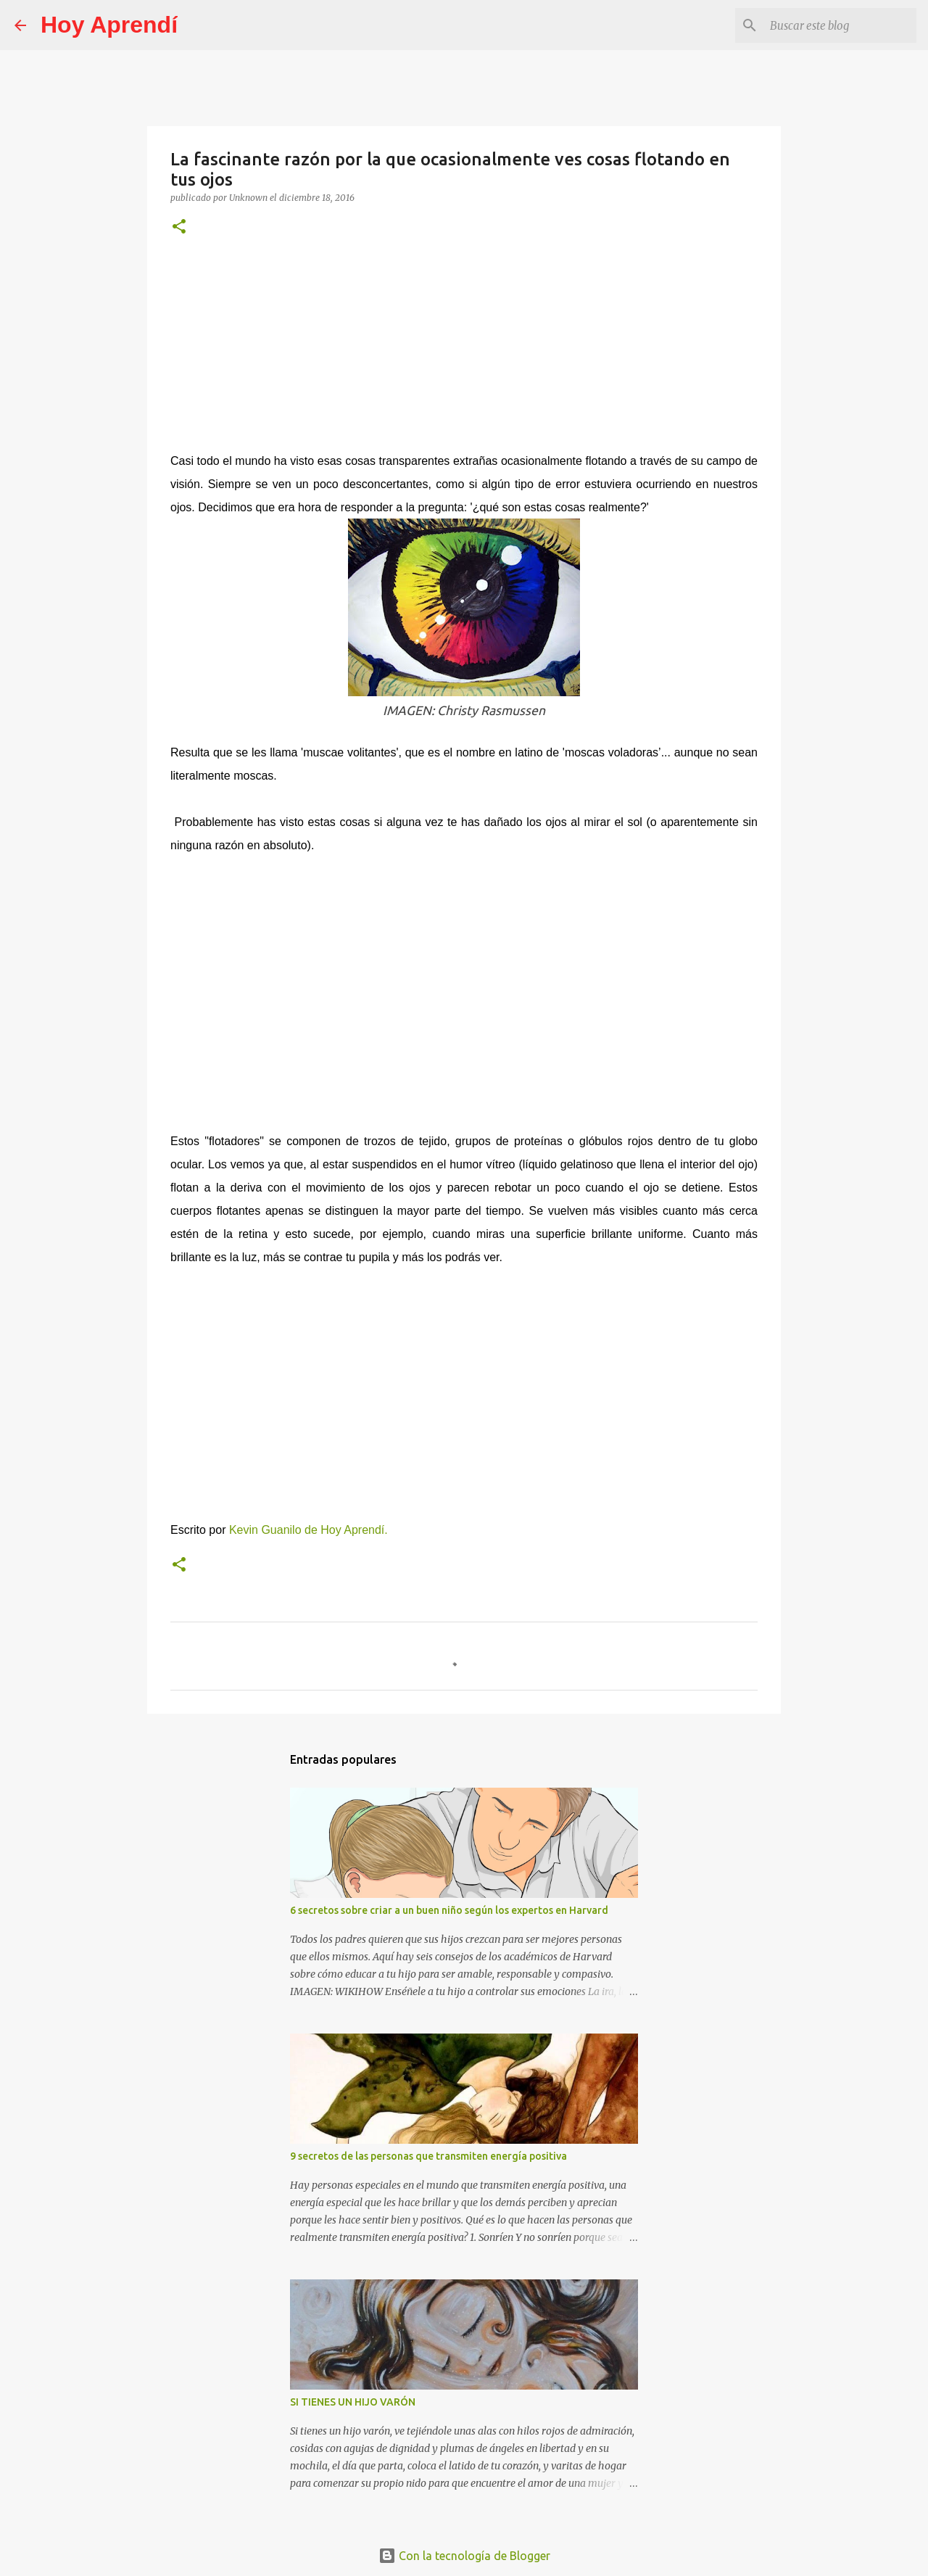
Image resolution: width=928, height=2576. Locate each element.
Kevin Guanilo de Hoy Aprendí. (310, 1530)
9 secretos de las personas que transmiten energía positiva (428, 2156)
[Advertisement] (464, 351)
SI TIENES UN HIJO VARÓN (352, 2402)
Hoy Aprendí (109, 25)
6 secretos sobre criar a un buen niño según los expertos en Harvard (449, 1910)
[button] (179, 227)
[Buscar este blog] (840, 25)
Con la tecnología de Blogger (464, 2555)
